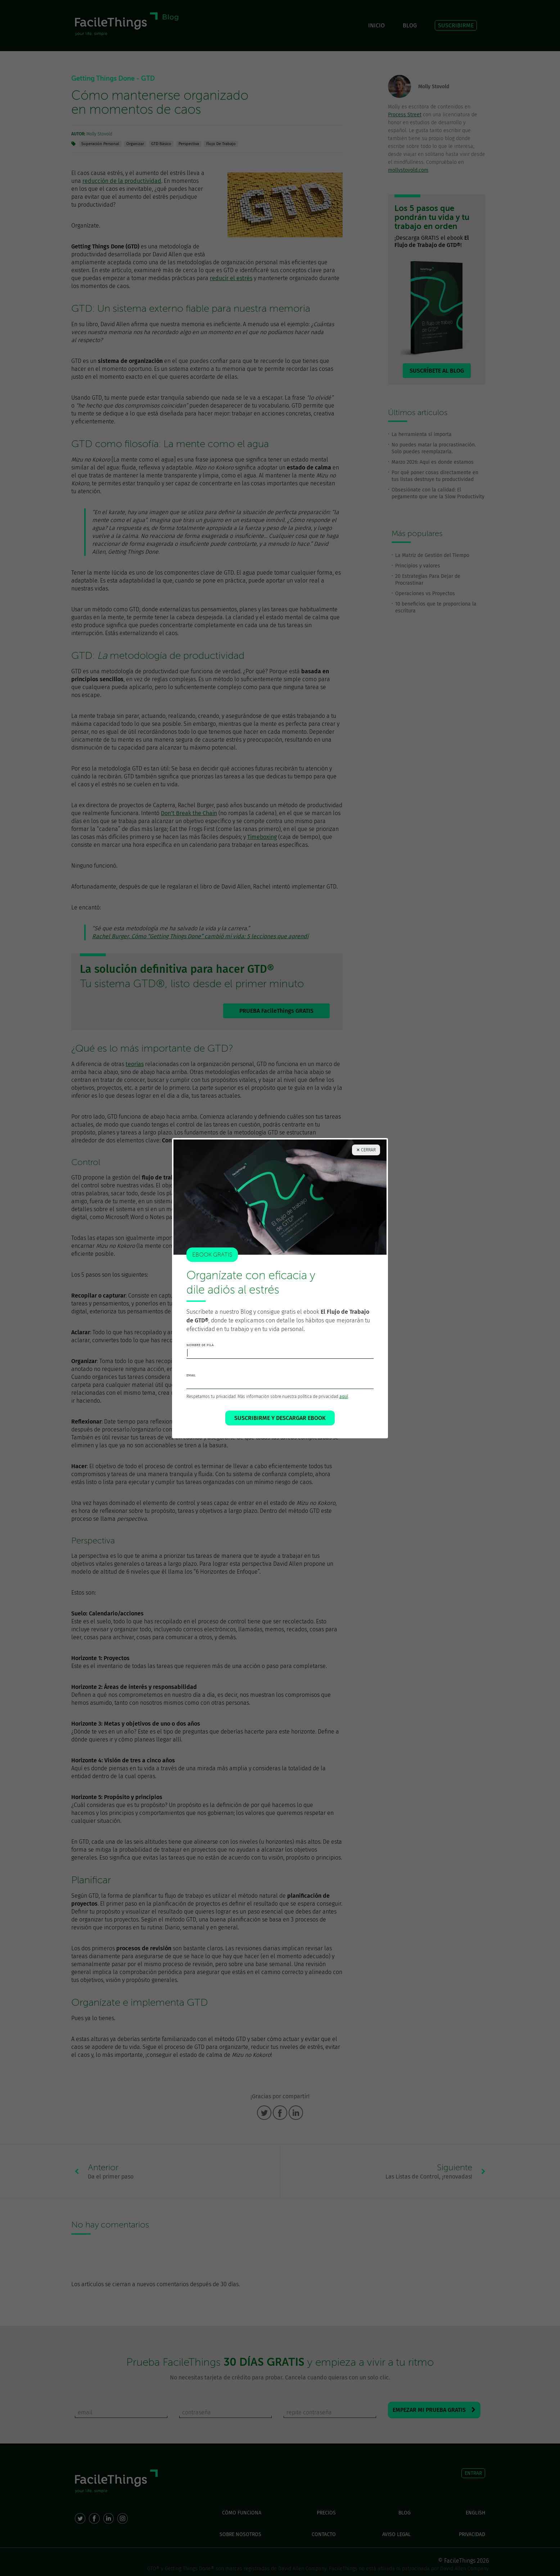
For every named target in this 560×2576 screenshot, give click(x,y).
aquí (343, 1396)
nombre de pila (199, 1345)
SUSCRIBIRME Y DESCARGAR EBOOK (280, 1418)
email (191, 1375)
